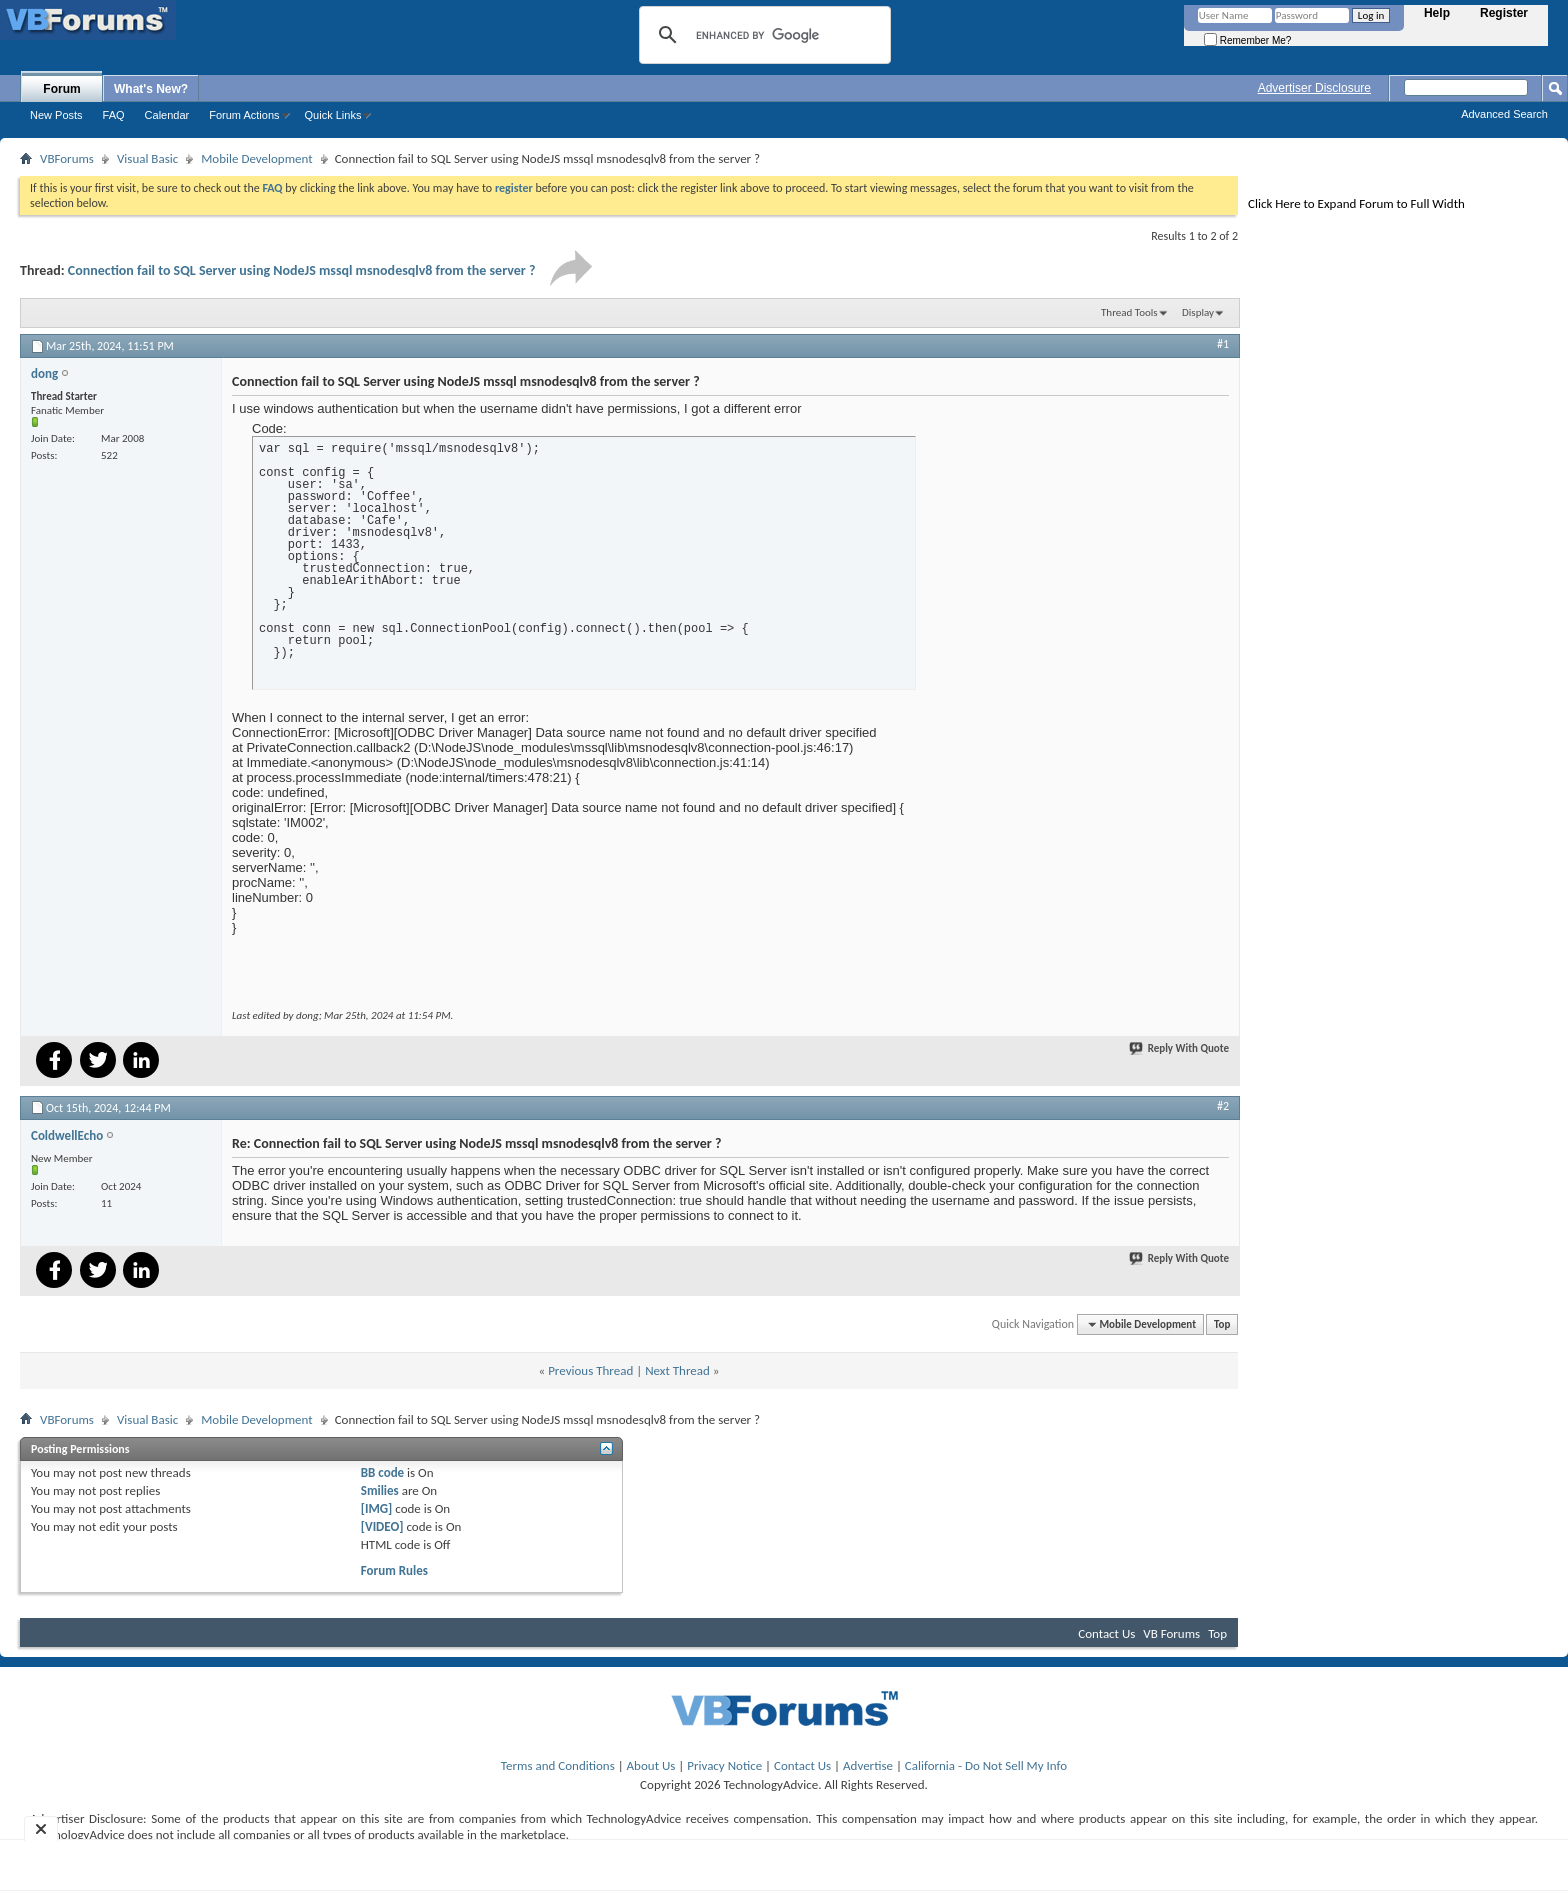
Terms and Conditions (558, 1765)
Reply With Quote (1180, 1048)
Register (1504, 13)
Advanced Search (1504, 114)
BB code (382, 1472)
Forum (61, 89)
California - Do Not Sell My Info (986, 1765)
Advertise (868, 1765)
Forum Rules (394, 1570)
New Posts (56, 115)
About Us (651, 1765)
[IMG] (377, 1508)
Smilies (380, 1490)
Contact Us (1106, 1633)
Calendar (167, 115)
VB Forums (1171, 1633)
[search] (762, 35)
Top (1222, 1324)
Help (1437, 13)
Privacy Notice (724, 1765)
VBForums (67, 158)
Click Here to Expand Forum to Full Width (1356, 203)
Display (1198, 312)
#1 (1223, 344)
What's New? (151, 89)
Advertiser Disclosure (1314, 88)
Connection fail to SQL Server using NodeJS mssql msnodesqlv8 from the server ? (302, 270)
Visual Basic (147, 158)
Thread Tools (1129, 312)
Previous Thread (590, 1370)
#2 (1223, 1106)
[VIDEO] (382, 1526)
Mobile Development (256, 158)
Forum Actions (244, 115)
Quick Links (333, 115)
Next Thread (677, 1370)
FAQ (114, 115)
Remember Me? (1247, 40)
